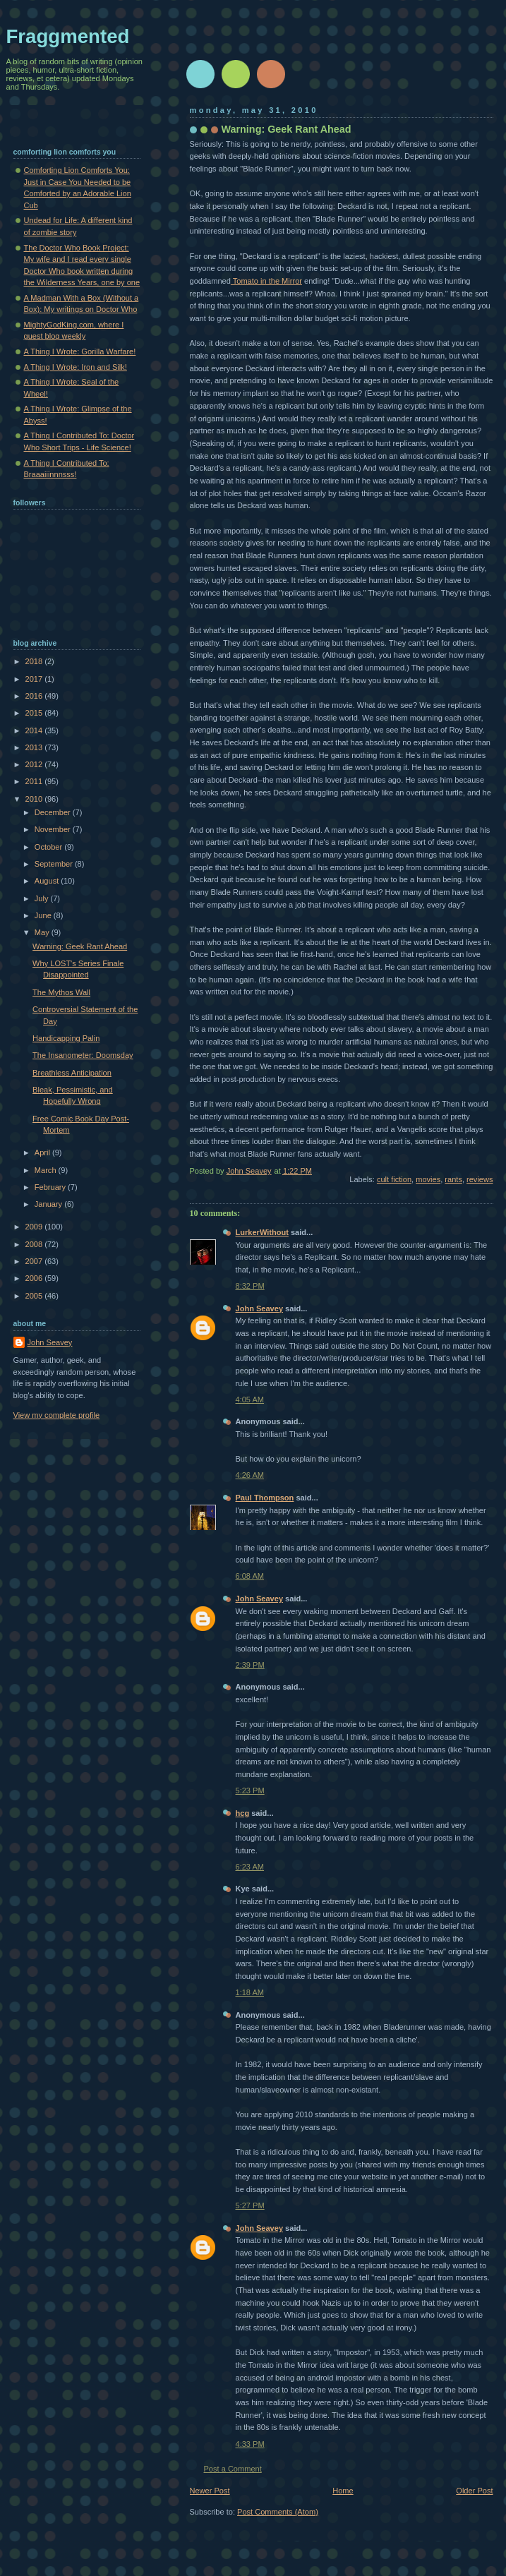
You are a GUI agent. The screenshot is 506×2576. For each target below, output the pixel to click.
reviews (479, 1179)
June (44, 915)
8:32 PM (250, 1286)
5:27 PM (250, 2205)
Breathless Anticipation (72, 1073)
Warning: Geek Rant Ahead (79, 946)
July (43, 898)
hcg (243, 1813)
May (43, 932)
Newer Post (210, 2490)
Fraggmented (68, 36)
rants (453, 1179)
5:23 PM (250, 1790)
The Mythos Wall (61, 992)
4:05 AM (250, 1399)
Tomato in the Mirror (266, 281)
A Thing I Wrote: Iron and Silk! (75, 367)
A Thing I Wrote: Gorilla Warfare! (80, 351)
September (55, 864)
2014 (35, 730)
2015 (35, 713)
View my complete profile (56, 1415)
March (47, 1170)
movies (428, 1179)
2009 (35, 1226)
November (54, 829)
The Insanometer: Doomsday (82, 1055)
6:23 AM (250, 1866)
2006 (35, 1278)
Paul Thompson (265, 1497)
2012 (35, 764)
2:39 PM (250, 1665)
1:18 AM (250, 1992)
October (49, 847)
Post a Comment (233, 2468)
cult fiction (394, 1179)
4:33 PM (250, 2444)
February (51, 1187)
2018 (35, 661)
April (43, 1152)
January (49, 1204)
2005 (35, 1296)
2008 (35, 1244)
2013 (35, 747)
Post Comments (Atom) (277, 2512)
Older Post (474, 2490)
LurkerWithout (262, 1232)
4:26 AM (250, 1475)
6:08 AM (250, 1576)
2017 (35, 679)
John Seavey (260, 1308)
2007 (35, 1261)
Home (342, 2490)
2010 (35, 799)
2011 (35, 781)
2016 (35, 696)
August (48, 881)
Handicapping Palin (66, 1038)
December (54, 812)
